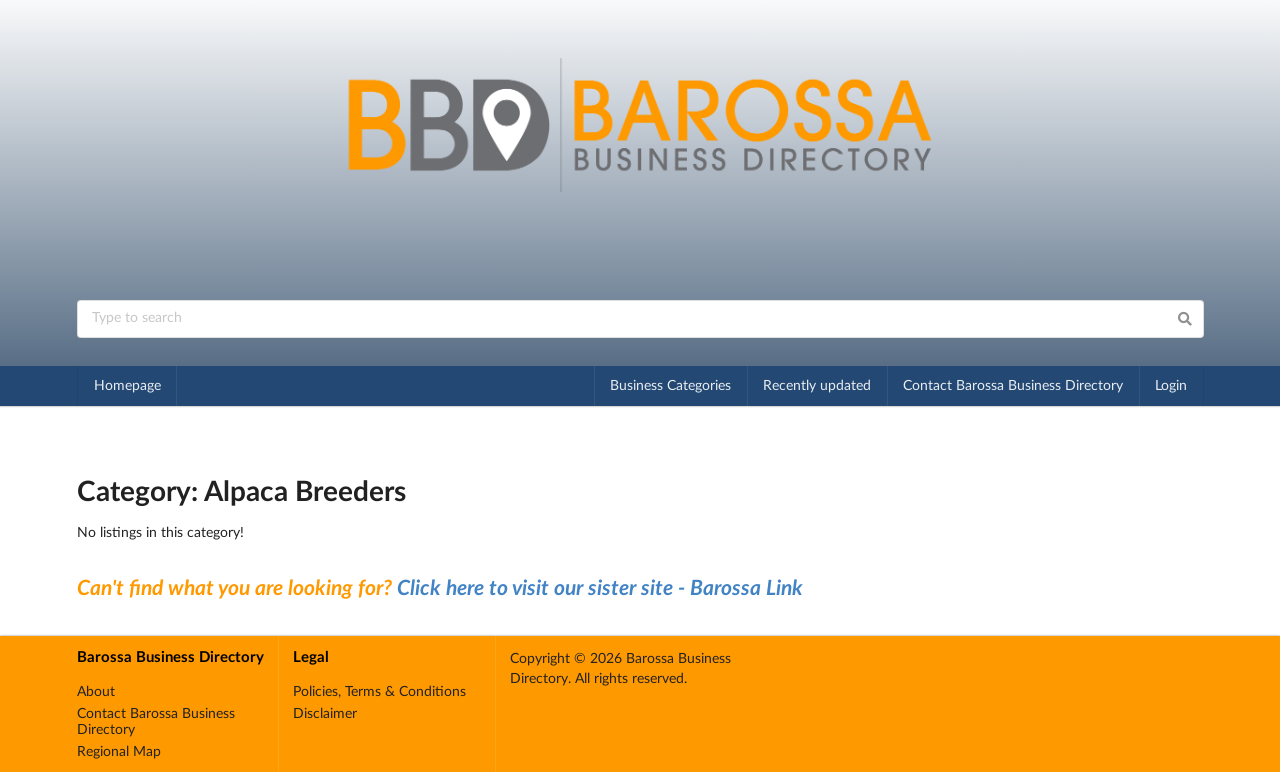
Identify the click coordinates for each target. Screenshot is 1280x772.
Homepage (127, 386)
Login (1171, 386)
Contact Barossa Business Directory (1013, 386)
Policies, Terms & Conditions (379, 692)
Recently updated (817, 386)
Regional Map (119, 752)
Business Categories (670, 386)
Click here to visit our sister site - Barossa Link (600, 588)
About (96, 692)
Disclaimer (325, 714)
